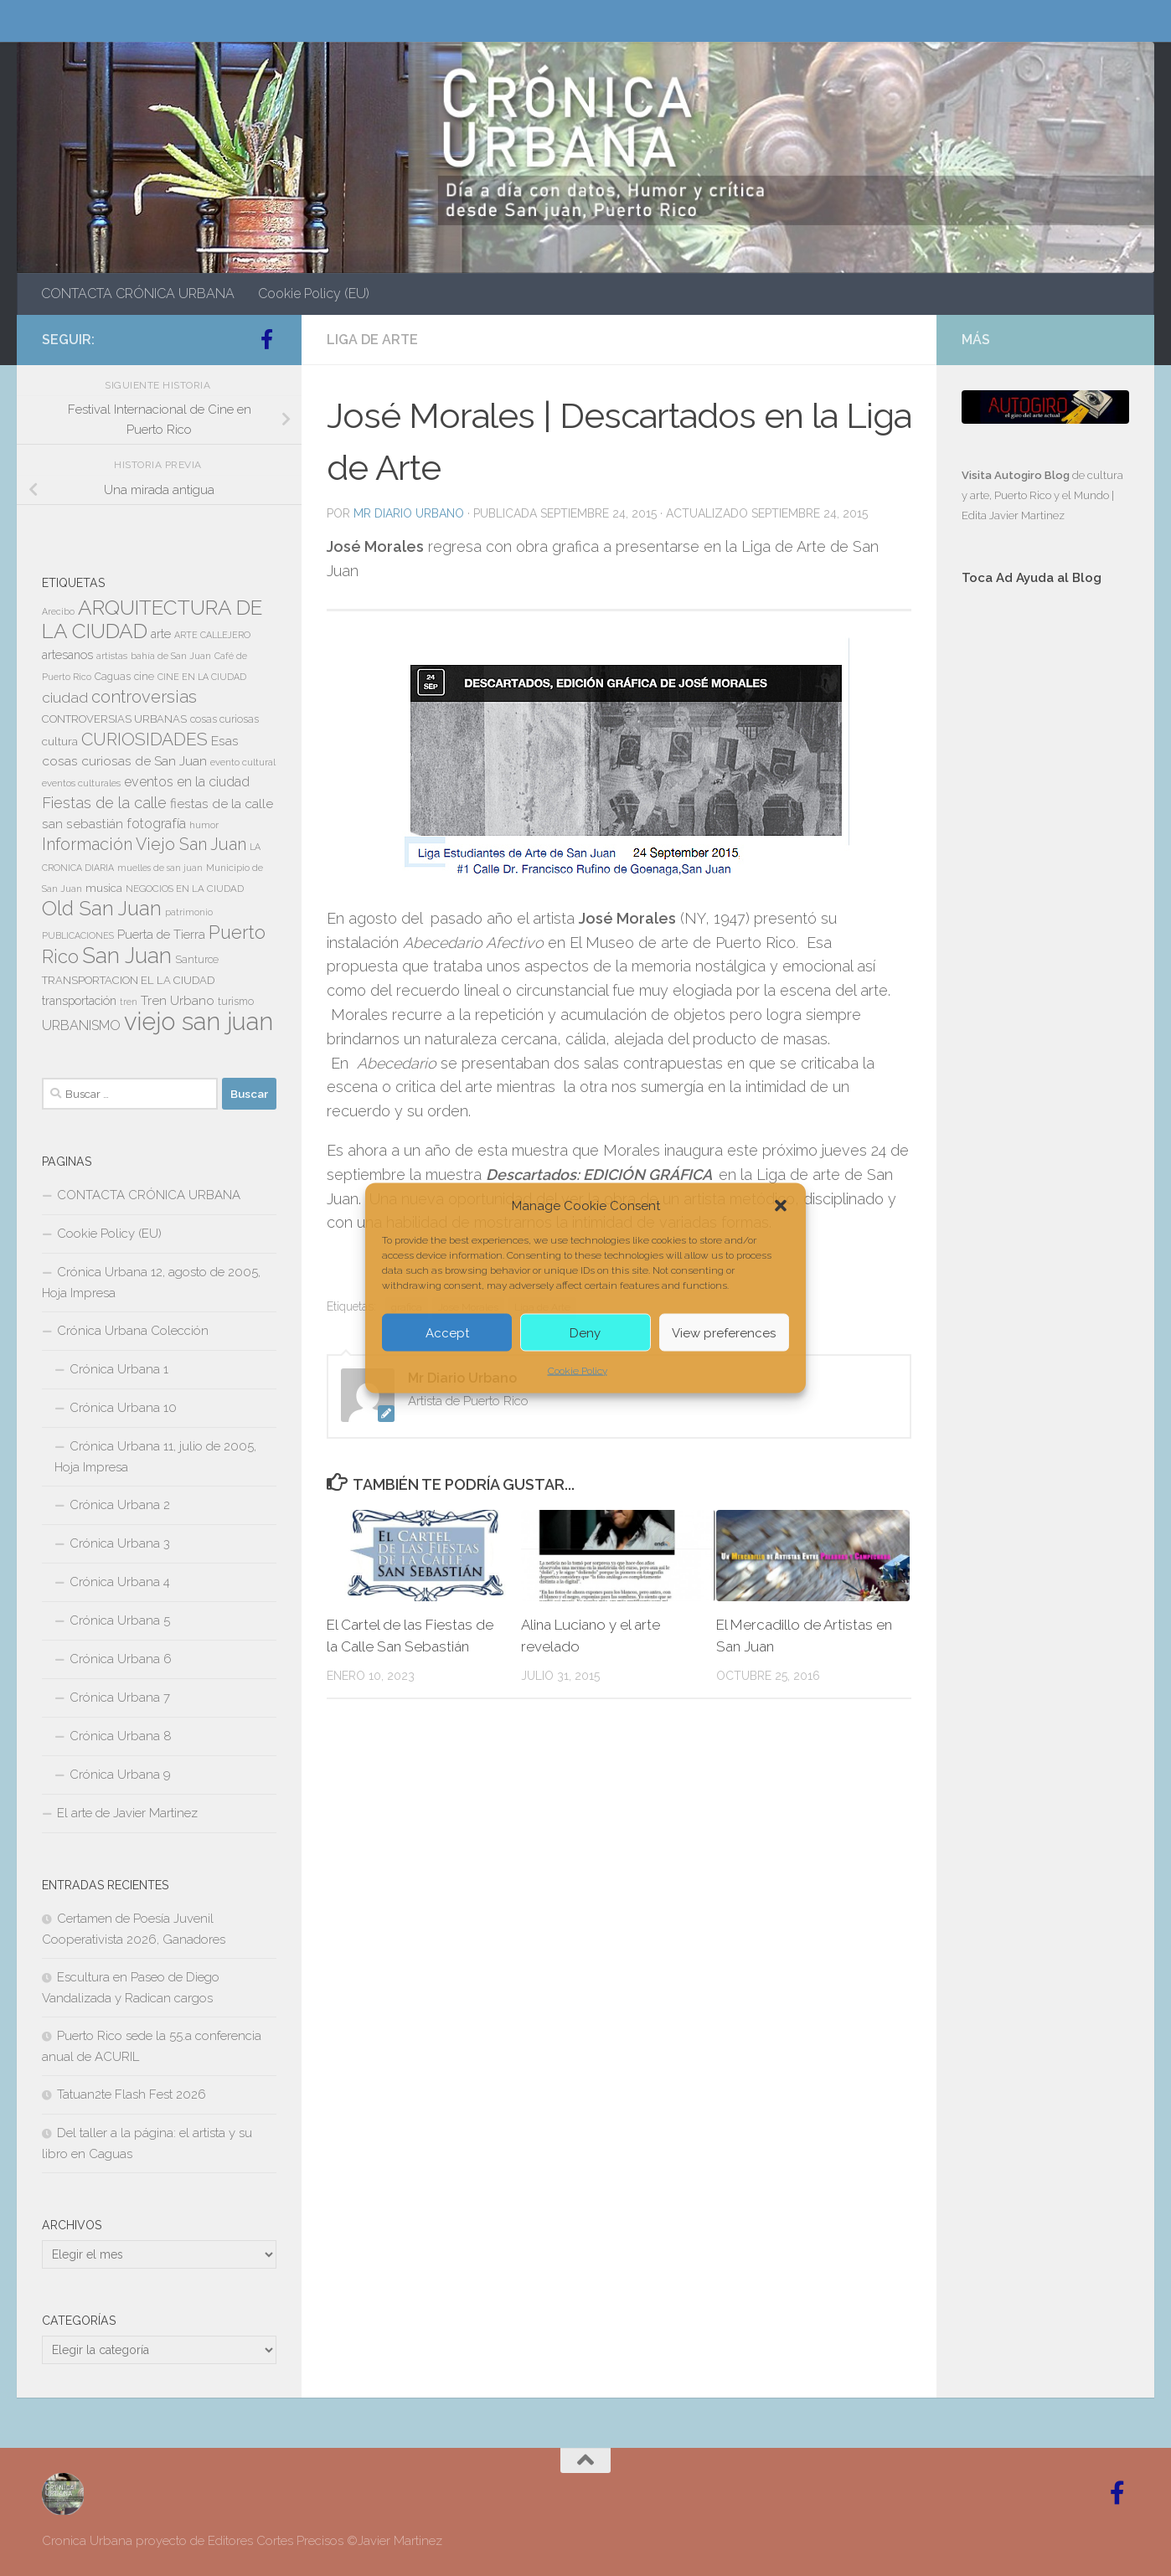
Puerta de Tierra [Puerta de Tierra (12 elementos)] (161, 934)
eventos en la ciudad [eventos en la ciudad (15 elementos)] (187, 782)
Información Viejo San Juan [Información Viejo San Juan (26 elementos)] (144, 844)
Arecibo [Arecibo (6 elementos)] (58, 611)
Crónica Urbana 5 (120, 1620)
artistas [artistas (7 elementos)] (111, 656)
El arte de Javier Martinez (127, 1813)
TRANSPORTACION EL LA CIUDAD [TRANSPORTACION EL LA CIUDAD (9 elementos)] (128, 980)
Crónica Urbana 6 (121, 1659)
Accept (447, 1332)
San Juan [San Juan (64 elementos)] (127, 955)
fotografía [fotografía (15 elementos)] (156, 824)
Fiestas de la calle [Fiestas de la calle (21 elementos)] (104, 802)
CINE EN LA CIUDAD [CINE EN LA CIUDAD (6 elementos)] (201, 677)
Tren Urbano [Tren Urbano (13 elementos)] (177, 1000)
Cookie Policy (577, 1371)
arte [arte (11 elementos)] (161, 634)
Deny (585, 1332)
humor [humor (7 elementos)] (204, 825)
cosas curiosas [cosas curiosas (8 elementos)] (224, 719)
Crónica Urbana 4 (120, 1581)
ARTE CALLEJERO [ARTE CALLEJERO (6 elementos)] (212, 635)
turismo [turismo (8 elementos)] (236, 1001)
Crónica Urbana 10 (123, 1407)
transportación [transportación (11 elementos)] (79, 1000)
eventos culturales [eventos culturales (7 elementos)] (81, 783)
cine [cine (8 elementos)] (144, 677)
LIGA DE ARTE (372, 340)
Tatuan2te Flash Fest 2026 (131, 2094)
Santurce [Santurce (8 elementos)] (197, 960)
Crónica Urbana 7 (120, 1697)
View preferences (724, 1332)
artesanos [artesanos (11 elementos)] (67, 655)
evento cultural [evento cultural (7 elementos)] (243, 762)
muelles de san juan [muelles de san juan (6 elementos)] (160, 868)
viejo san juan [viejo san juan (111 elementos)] (198, 1021)
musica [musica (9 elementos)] (103, 888)
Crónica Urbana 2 (120, 1504)
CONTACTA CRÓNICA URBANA (138, 293)
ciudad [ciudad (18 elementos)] (65, 697)
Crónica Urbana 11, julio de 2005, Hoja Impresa (155, 1457)
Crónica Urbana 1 (119, 1369)
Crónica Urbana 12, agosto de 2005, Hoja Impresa (151, 1283)
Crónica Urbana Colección (133, 1330)
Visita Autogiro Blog (1017, 475)
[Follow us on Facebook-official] (266, 339)
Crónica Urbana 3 (120, 1543)
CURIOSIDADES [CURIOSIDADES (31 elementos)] (144, 739)
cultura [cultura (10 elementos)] (60, 741)
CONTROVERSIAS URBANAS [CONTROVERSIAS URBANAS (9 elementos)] (114, 719)
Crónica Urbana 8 (121, 1736)
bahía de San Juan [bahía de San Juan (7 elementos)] (171, 656)
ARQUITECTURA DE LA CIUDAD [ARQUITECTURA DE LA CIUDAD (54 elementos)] (152, 619)
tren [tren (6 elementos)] (128, 1002)
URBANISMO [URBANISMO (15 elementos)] (81, 1025)
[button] (780, 1206)
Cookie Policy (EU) (313, 293)
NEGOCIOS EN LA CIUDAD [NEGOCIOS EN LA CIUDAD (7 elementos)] (185, 888)
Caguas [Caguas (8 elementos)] (113, 677)
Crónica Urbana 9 (120, 1774)
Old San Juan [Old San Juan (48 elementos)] (102, 908)
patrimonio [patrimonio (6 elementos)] (189, 912)
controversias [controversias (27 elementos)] (144, 697)
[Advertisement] (1045, 881)
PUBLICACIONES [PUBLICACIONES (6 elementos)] (78, 935)
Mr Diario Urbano (408, 513)
